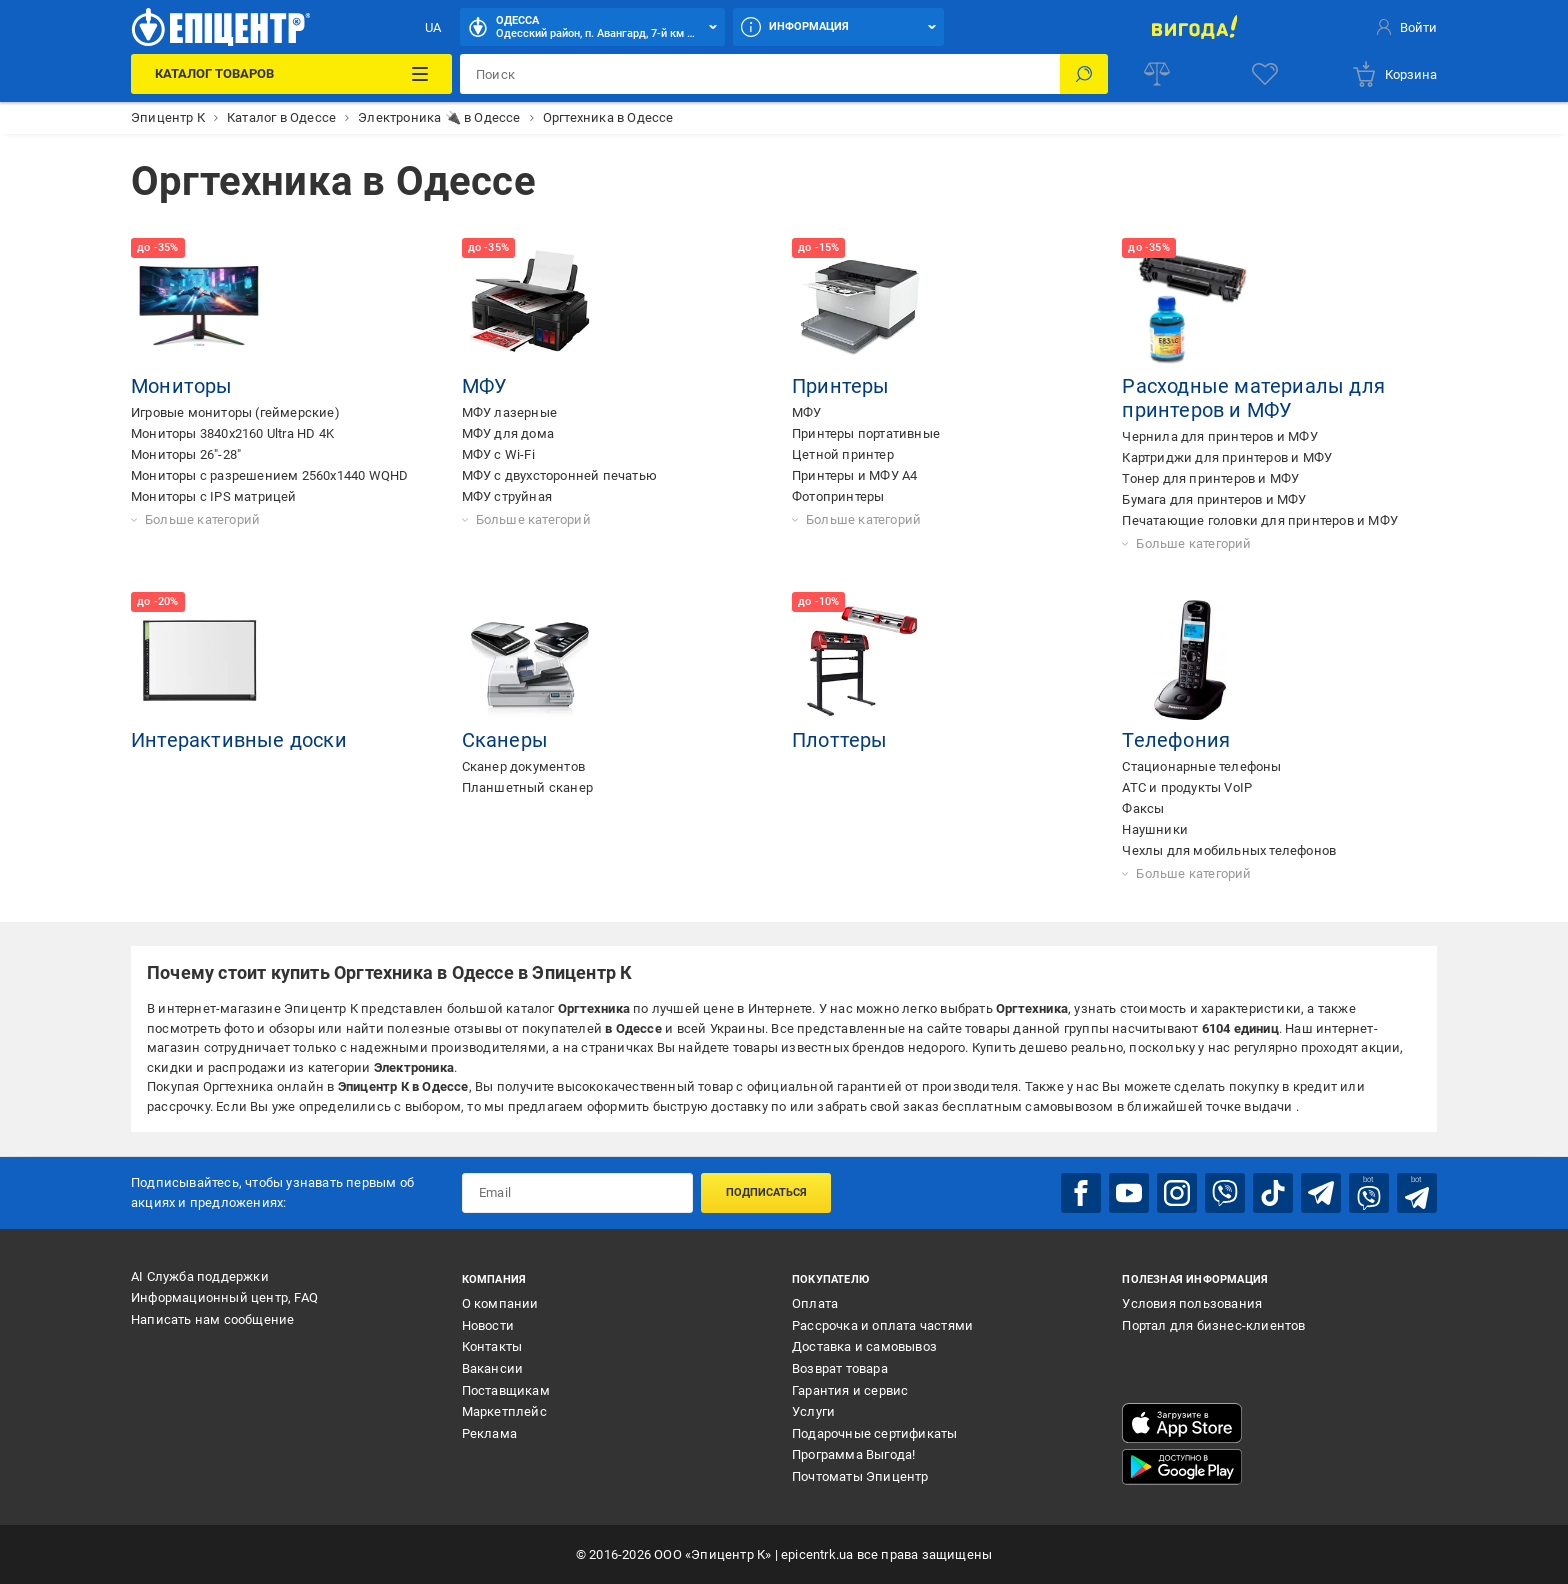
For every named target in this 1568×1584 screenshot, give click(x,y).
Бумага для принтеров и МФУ (1214, 499)
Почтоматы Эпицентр (860, 1476)
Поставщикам (506, 1390)
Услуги (813, 1411)
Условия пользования (1192, 1303)
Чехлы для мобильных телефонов (1229, 850)
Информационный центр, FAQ (224, 1297)
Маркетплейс (504, 1411)
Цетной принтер (843, 454)
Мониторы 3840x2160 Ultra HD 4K (232, 433)
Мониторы (182, 386)
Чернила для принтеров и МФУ (1219, 436)
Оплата (815, 1303)
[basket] (1394, 74)
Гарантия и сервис (850, 1390)
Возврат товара (840, 1368)
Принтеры (841, 386)
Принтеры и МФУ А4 (854, 475)
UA (433, 27)
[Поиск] (1084, 74)
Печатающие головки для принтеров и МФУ (1260, 520)
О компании (500, 1303)
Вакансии (493, 1368)
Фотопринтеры (838, 496)
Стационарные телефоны (1201, 766)
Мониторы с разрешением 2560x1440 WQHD (269, 475)
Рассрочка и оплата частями (882, 1325)
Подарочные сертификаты (874, 1433)
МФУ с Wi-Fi (498, 454)
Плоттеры (840, 740)
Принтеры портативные (866, 433)
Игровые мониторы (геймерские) (235, 412)
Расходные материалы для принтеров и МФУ (1253, 398)
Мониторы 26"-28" (186, 454)
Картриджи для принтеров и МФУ (1227, 457)
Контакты (492, 1346)
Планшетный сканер (527, 787)
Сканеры (505, 740)
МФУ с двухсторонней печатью (559, 475)
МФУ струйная (507, 496)
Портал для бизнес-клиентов (1213, 1325)
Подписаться (766, 1192)
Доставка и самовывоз (864, 1346)
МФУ (485, 386)
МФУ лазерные (509, 412)
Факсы (1143, 808)
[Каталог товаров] (291, 74)
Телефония (1176, 740)
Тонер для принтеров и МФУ (1210, 478)
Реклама (489, 1433)
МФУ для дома (508, 433)
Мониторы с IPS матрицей (214, 496)
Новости (488, 1325)
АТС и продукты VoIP (1187, 787)
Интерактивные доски (239, 740)
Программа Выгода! (853, 1454)
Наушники (1155, 829)
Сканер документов (523, 766)
